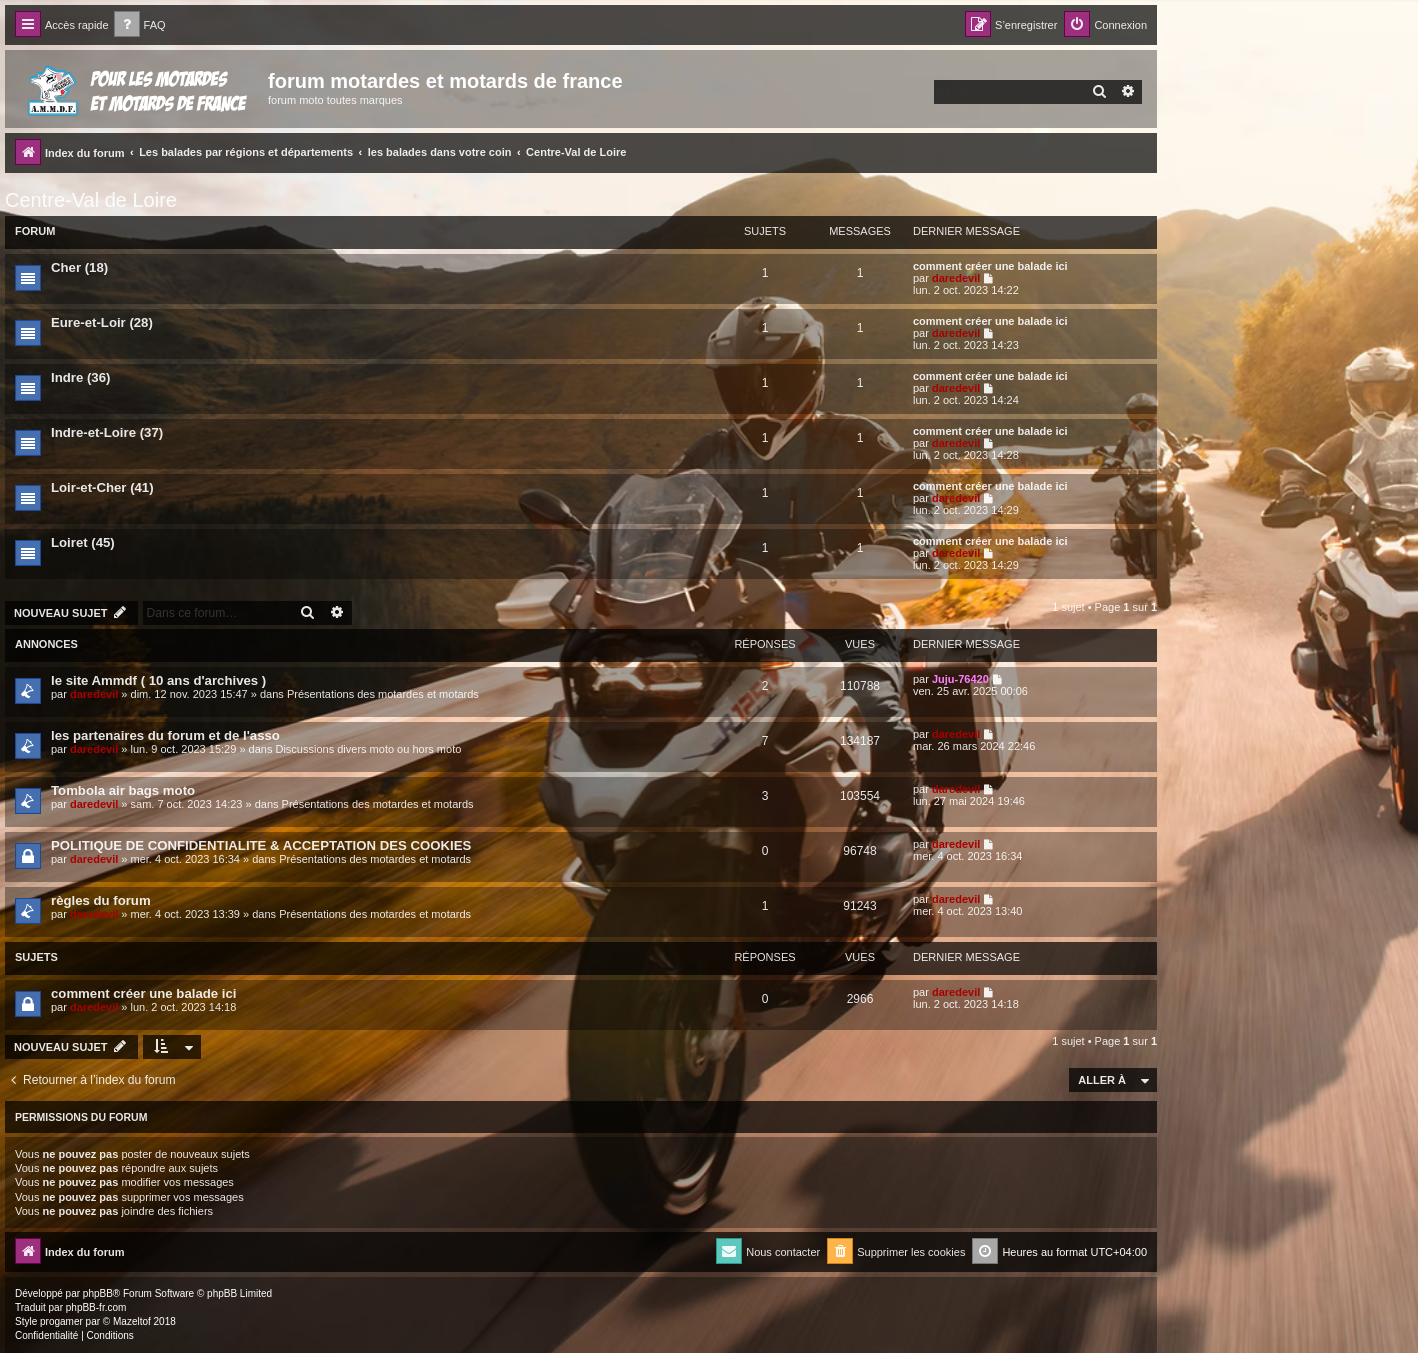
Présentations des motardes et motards (383, 694)
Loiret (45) (83, 542)
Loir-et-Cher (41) (102, 487)
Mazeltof (132, 1321)
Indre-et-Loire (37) (107, 432)
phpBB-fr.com (96, 1307)
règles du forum (101, 900)
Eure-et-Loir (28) (102, 322)
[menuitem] (140, 25)
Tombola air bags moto (123, 790)
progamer (61, 1321)
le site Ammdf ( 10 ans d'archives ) (158, 680)
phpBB (98, 1293)
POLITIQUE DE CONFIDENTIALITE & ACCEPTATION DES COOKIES (261, 845)
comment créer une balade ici (990, 266)
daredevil (956, 278)
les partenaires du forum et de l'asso (165, 735)
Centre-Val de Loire (91, 200)
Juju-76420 (960, 679)
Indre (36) (80, 377)
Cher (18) (79, 267)
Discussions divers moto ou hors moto (368, 749)
